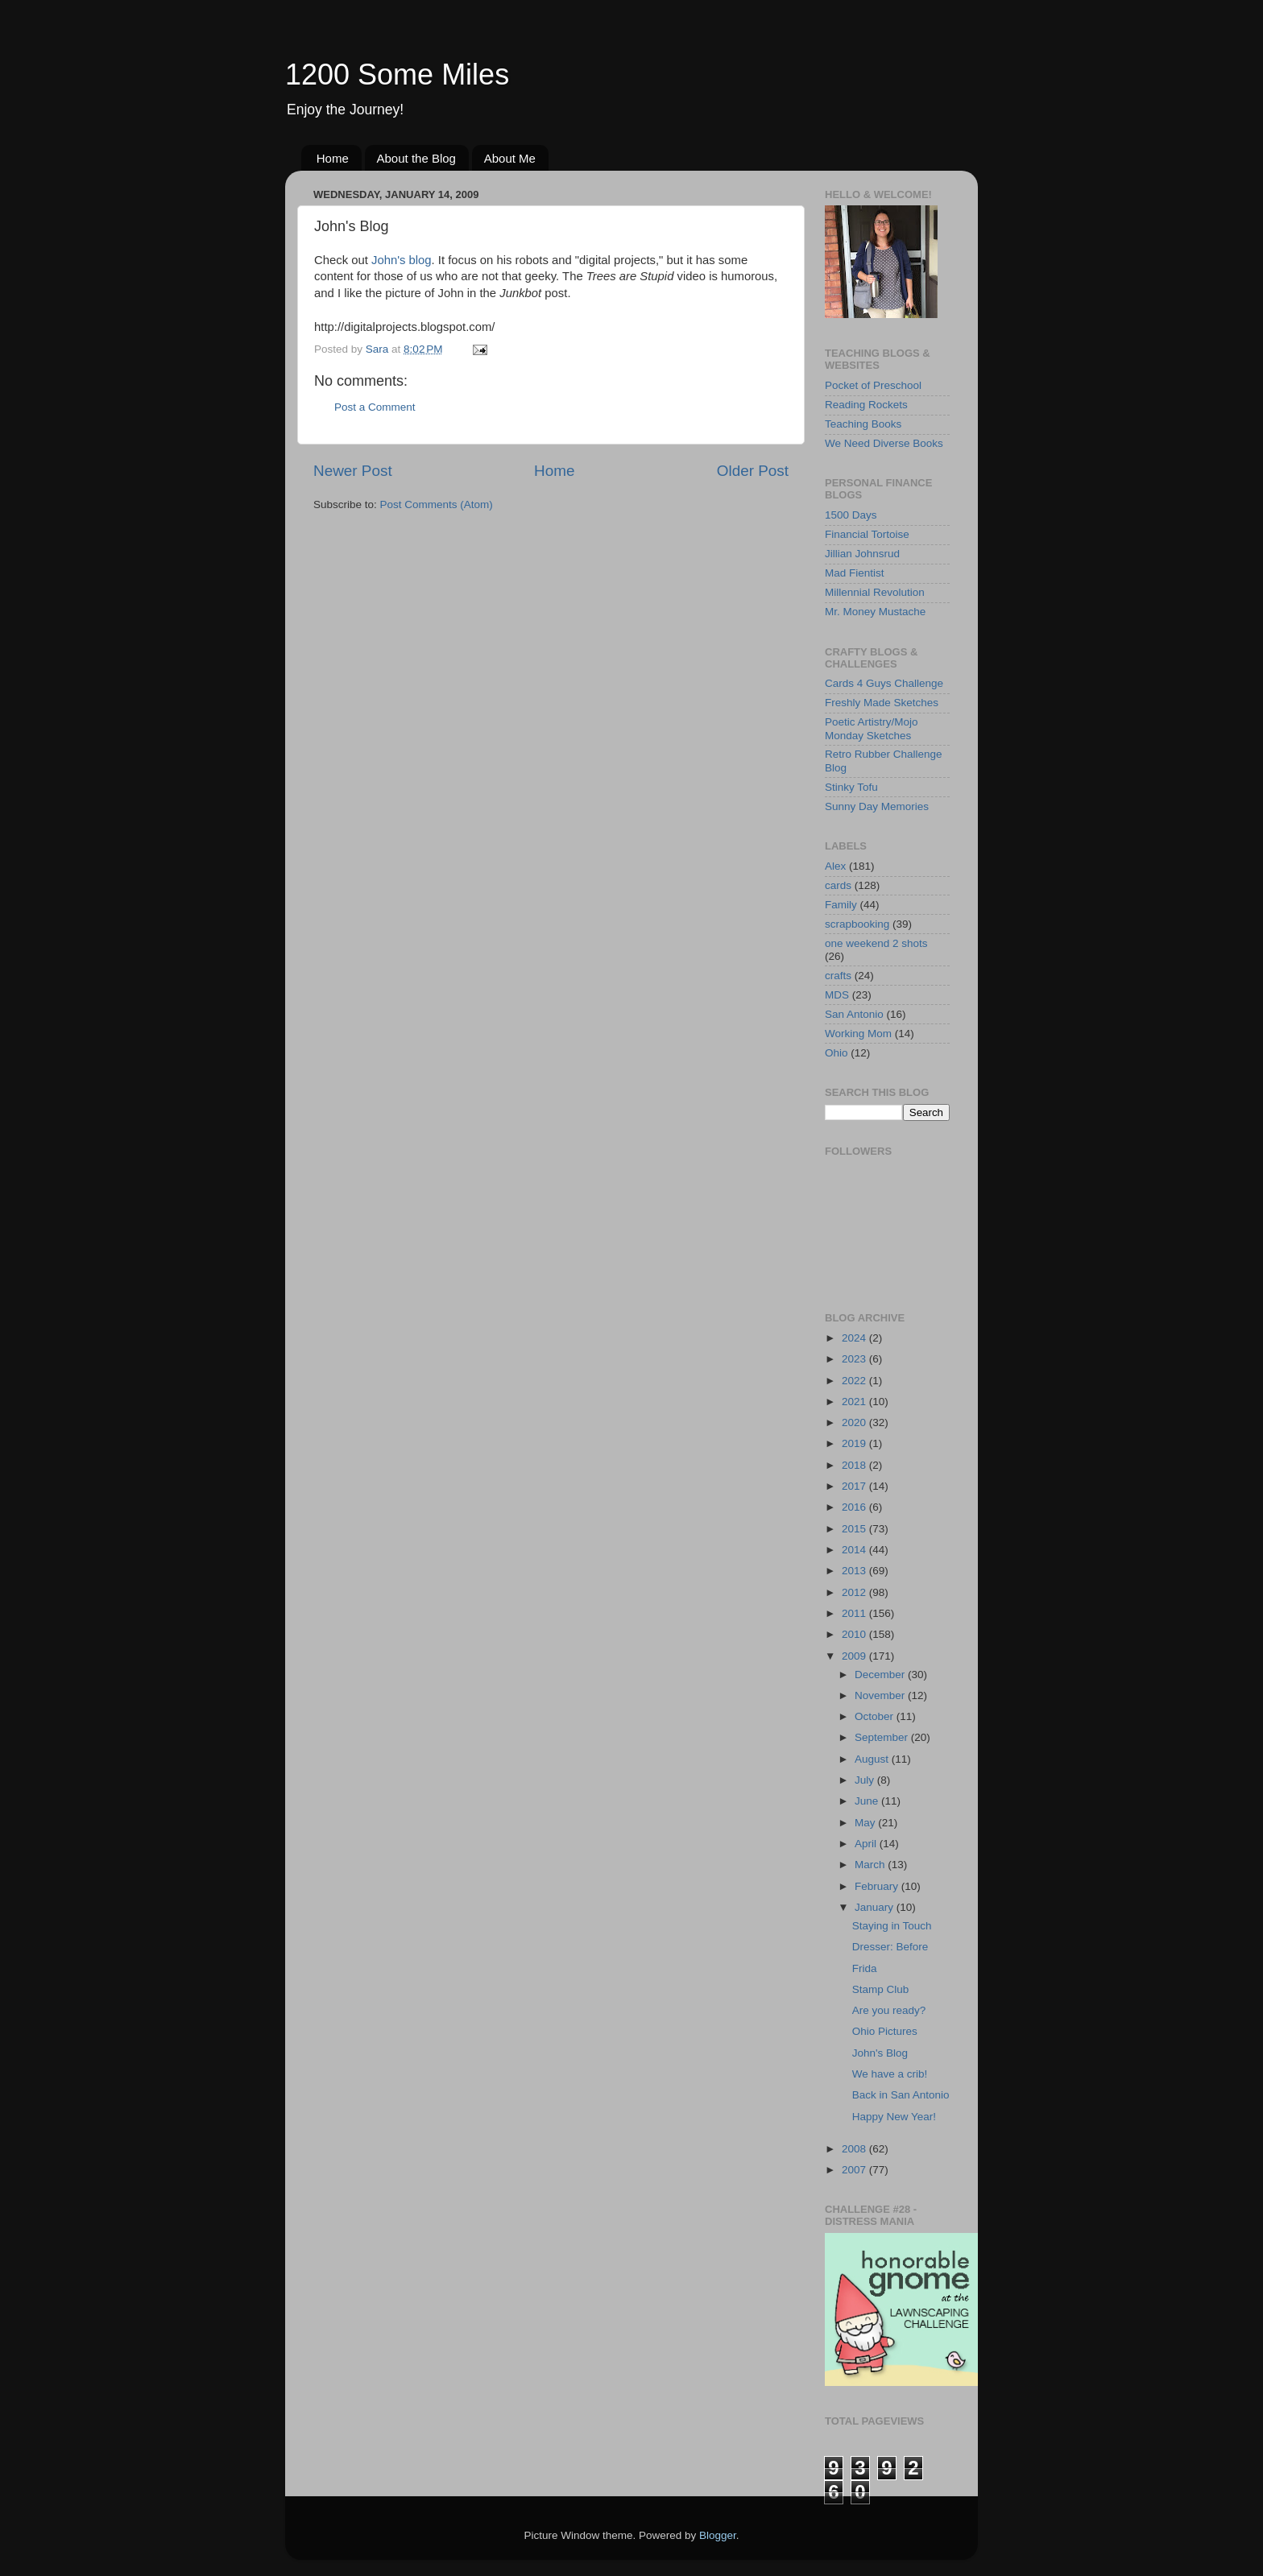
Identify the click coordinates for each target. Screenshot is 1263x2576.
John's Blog (880, 2053)
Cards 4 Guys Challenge (884, 683)
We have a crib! (890, 2074)
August (873, 1759)
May (866, 1823)
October (876, 1716)
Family (841, 905)
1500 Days (851, 515)
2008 (855, 2149)
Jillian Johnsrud (862, 554)
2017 (855, 1486)
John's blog (401, 260)
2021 (855, 1402)
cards (838, 885)
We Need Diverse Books (884, 443)
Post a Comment (375, 407)
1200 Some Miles (397, 74)
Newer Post (352, 470)
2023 (855, 1359)
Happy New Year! (894, 2117)
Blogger (717, 2535)
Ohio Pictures (884, 2031)
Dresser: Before (890, 1947)
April (867, 1844)
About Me (510, 158)
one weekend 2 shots (876, 943)
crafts (838, 976)
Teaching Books (863, 424)
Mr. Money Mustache (875, 612)
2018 (855, 1465)
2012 (855, 1592)
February (878, 1886)
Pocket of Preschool (873, 385)
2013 (855, 1571)
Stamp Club (880, 1989)
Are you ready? (889, 2010)
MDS (837, 995)
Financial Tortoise (867, 534)
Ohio (836, 1053)
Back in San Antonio (901, 2095)
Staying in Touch (892, 1926)
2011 (855, 1613)
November (881, 1695)
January (876, 1907)
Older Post (753, 470)
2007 (855, 2170)
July (866, 1780)
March (871, 1865)
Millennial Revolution (875, 592)
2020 (855, 1422)
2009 (855, 1656)
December (881, 1674)
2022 (855, 1381)
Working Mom (858, 1034)
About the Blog (416, 158)
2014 (855, 1550)
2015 (855, 1529)
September (883, 1737)
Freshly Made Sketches (881, 703)
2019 (855, 1443)
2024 (855, 1338)
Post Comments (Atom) (436, 504)
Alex (835, 866)
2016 (855, 1507)
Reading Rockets (866, 405)
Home (333, 158)
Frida (864, 1968)
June (868, 1801)
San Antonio (854, 1014)
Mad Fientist (854, 573)
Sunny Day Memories (877, 806)
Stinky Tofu (851, 787)
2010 (855, 1634)
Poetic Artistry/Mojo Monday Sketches (871, 728)
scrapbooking (857, 924)
